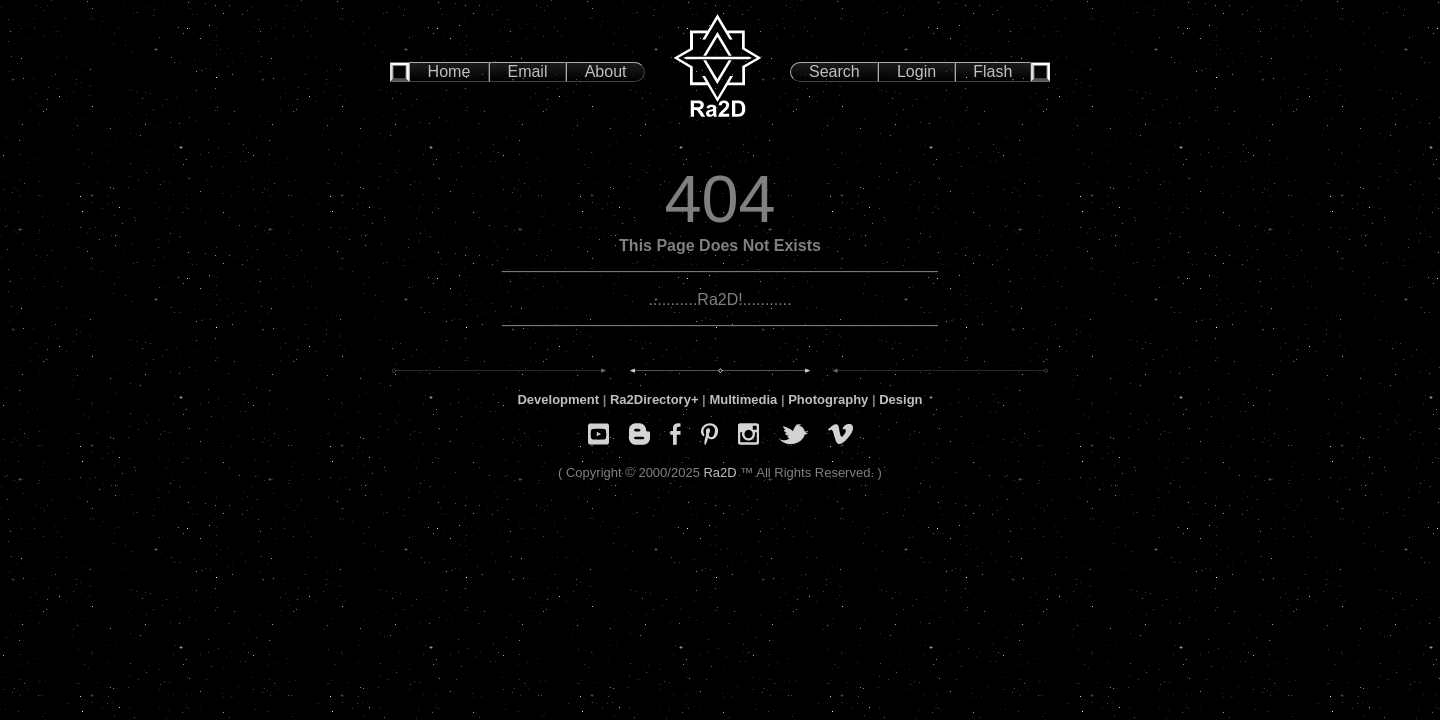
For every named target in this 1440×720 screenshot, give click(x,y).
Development (558, 399)
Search (834, 71)
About (606, 71)
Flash (992, 71)
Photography (828, 399)
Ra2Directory (650, 399)
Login (916, 71)
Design (900, 399)
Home (449, 71)
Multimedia (743, 399)
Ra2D (719, 472)
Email (527, 71)
